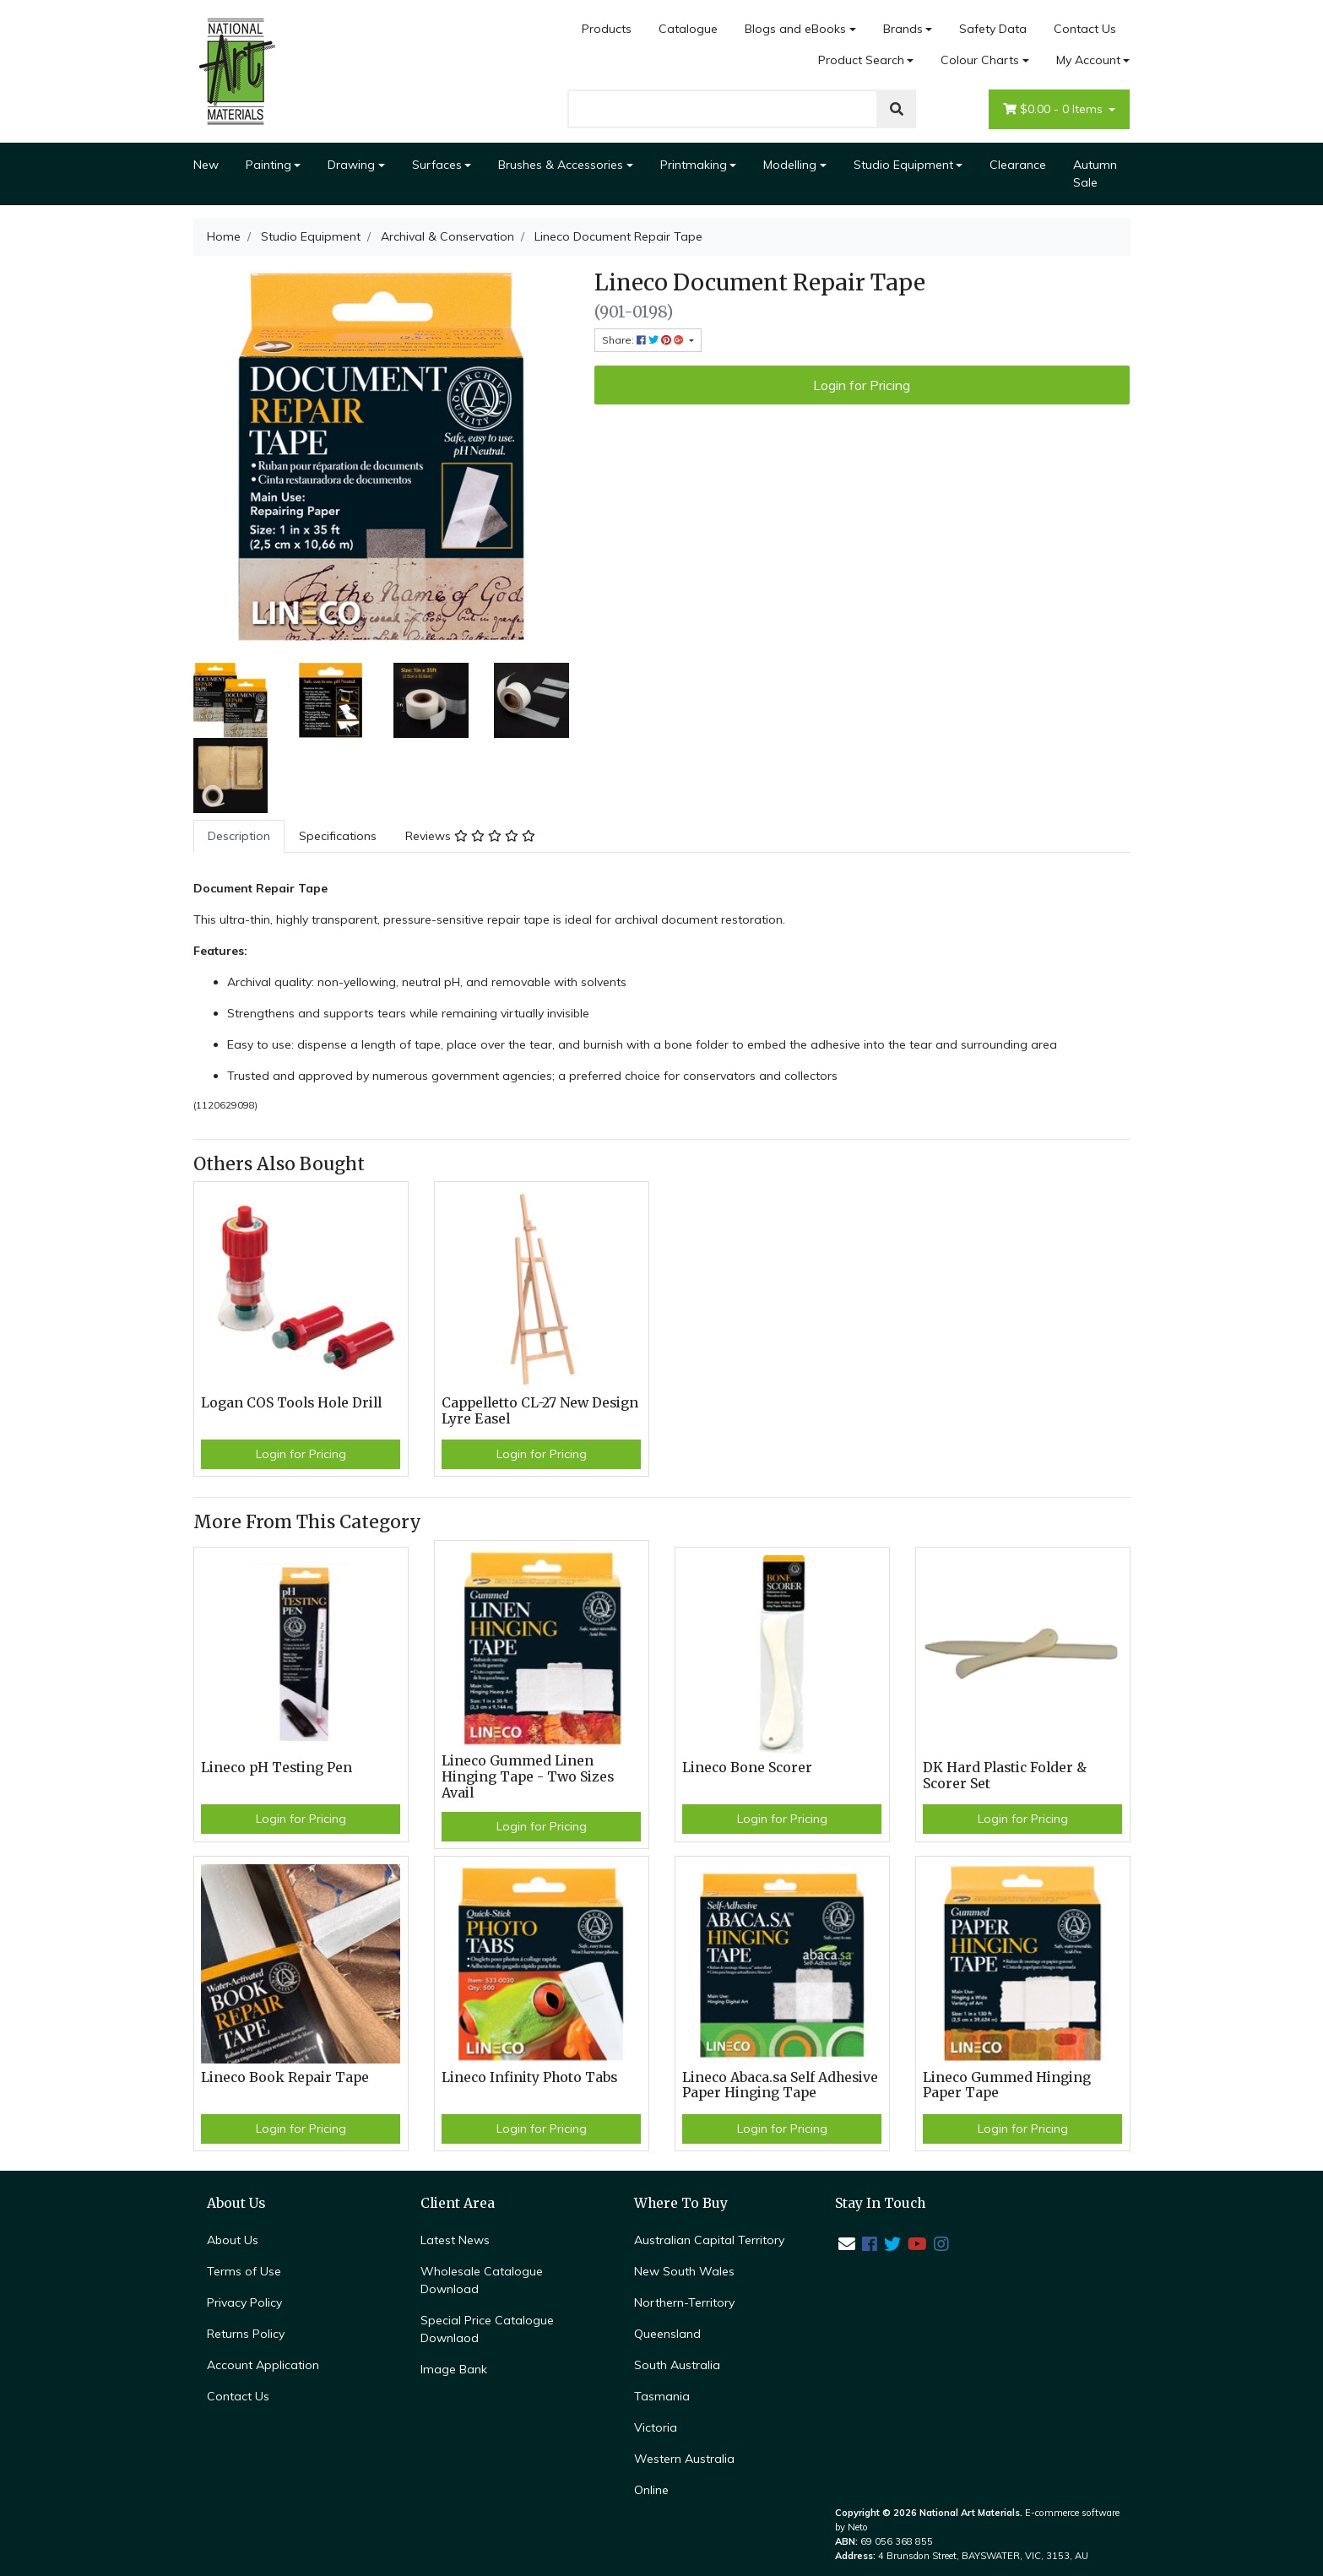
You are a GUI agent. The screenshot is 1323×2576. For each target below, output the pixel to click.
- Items (1054, 109)
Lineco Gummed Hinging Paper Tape (1007, 2085)
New (206, 164)
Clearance (1018, 164)
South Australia (677, 2365)
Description (239, 835)
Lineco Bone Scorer (747, 1768)
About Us (232, 2240)
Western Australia (684, 2458)
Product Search (861, 60)
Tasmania (662, 2396)
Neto (858, 2527)
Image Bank (453, 2369)
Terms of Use (244, 2271)
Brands (903, 28)
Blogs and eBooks (795, 28)
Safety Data (993, 28)
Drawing (351, 164)
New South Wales (684, 2271)
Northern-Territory (684, 2302)
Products (607, 28)
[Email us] (846, 2243)
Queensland (667, 2333)
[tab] (239, 836)
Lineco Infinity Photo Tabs (529, 2077)
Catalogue (688, 28)
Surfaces (437, 164)
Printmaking (693, 164)
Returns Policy (246, 2333)
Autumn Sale (1095, 173)
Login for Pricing (861, 385)
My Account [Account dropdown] (1088, 60)
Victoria (655, 2427)
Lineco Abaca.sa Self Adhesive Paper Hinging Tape (780, 2085)
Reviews (470, 835)
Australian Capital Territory (709, 2240)
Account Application (263, 2365)
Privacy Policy (244, 2302)
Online (651, 2489)
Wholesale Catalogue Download (481, 2280)
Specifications (338, 835)
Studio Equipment (903, 164)
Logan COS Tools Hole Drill (291, 1403)
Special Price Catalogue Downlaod (487, 2329)
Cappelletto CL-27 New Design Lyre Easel (540, 1411)
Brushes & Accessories (560, 164)
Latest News (455, 2240)
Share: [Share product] (644, 340)
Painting (268, 164)
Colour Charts (980, 60)
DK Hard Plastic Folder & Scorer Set (1005, 1776)
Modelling (789, 164)
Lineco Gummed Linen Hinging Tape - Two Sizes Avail (528, 1777)
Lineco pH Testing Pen (276, 1768)
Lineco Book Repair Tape (285, 2077)
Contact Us (1085, 28)
